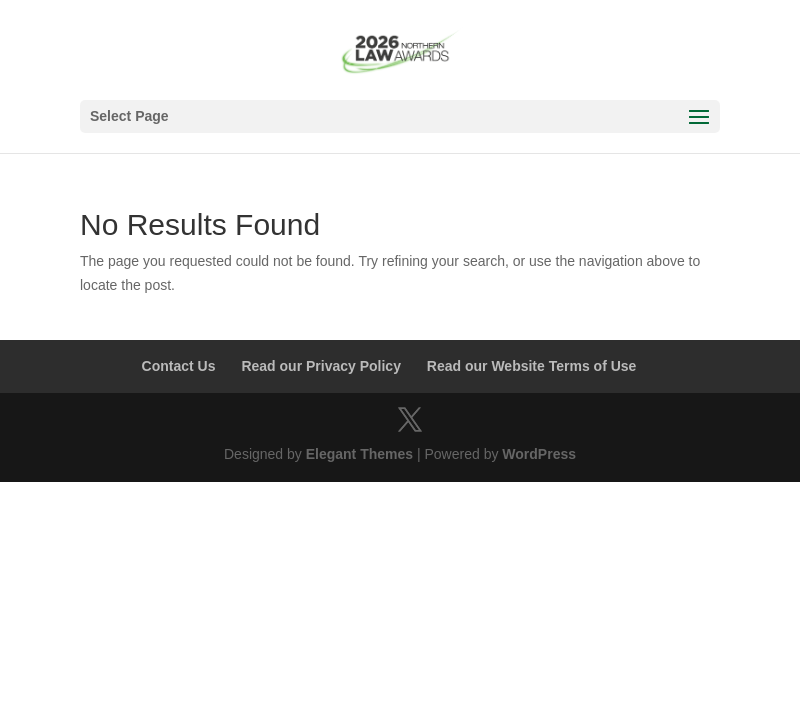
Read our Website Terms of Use (532, 366)
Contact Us (179, 366)
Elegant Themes (359, 454)
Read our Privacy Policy (321, 366)
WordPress (539, 454)
